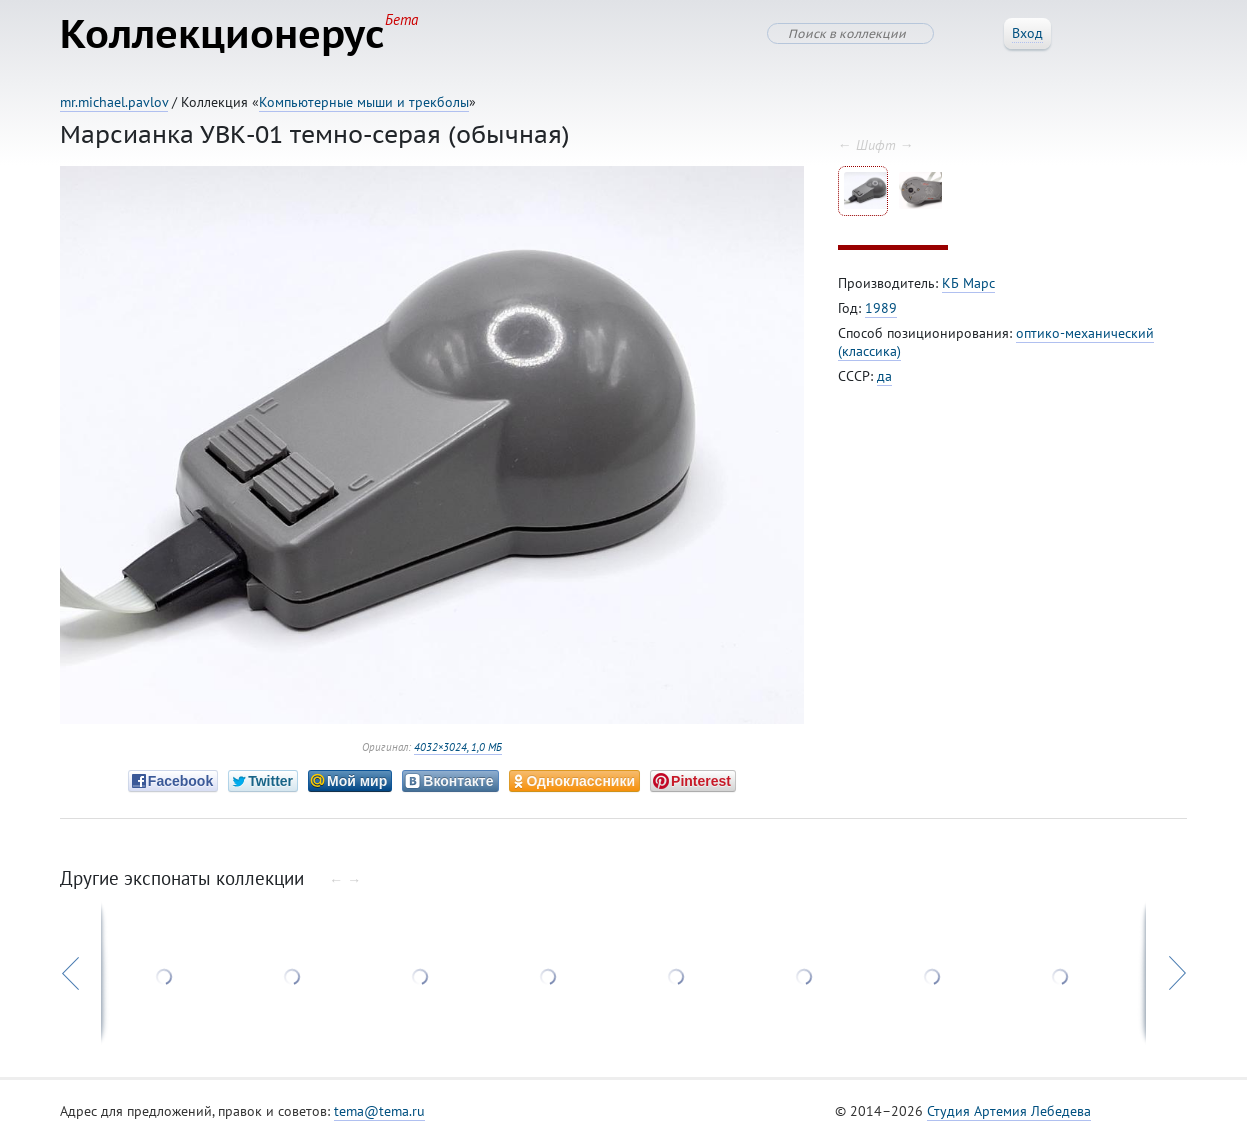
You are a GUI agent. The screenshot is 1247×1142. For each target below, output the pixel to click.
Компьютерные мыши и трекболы (364, 102)
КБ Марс (968, 283)
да (884, 376)
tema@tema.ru (379, 1111)
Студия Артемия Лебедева (1009, 1111)
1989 (881, 308)
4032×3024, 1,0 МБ (458, 747)
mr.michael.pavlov (114, 102)
